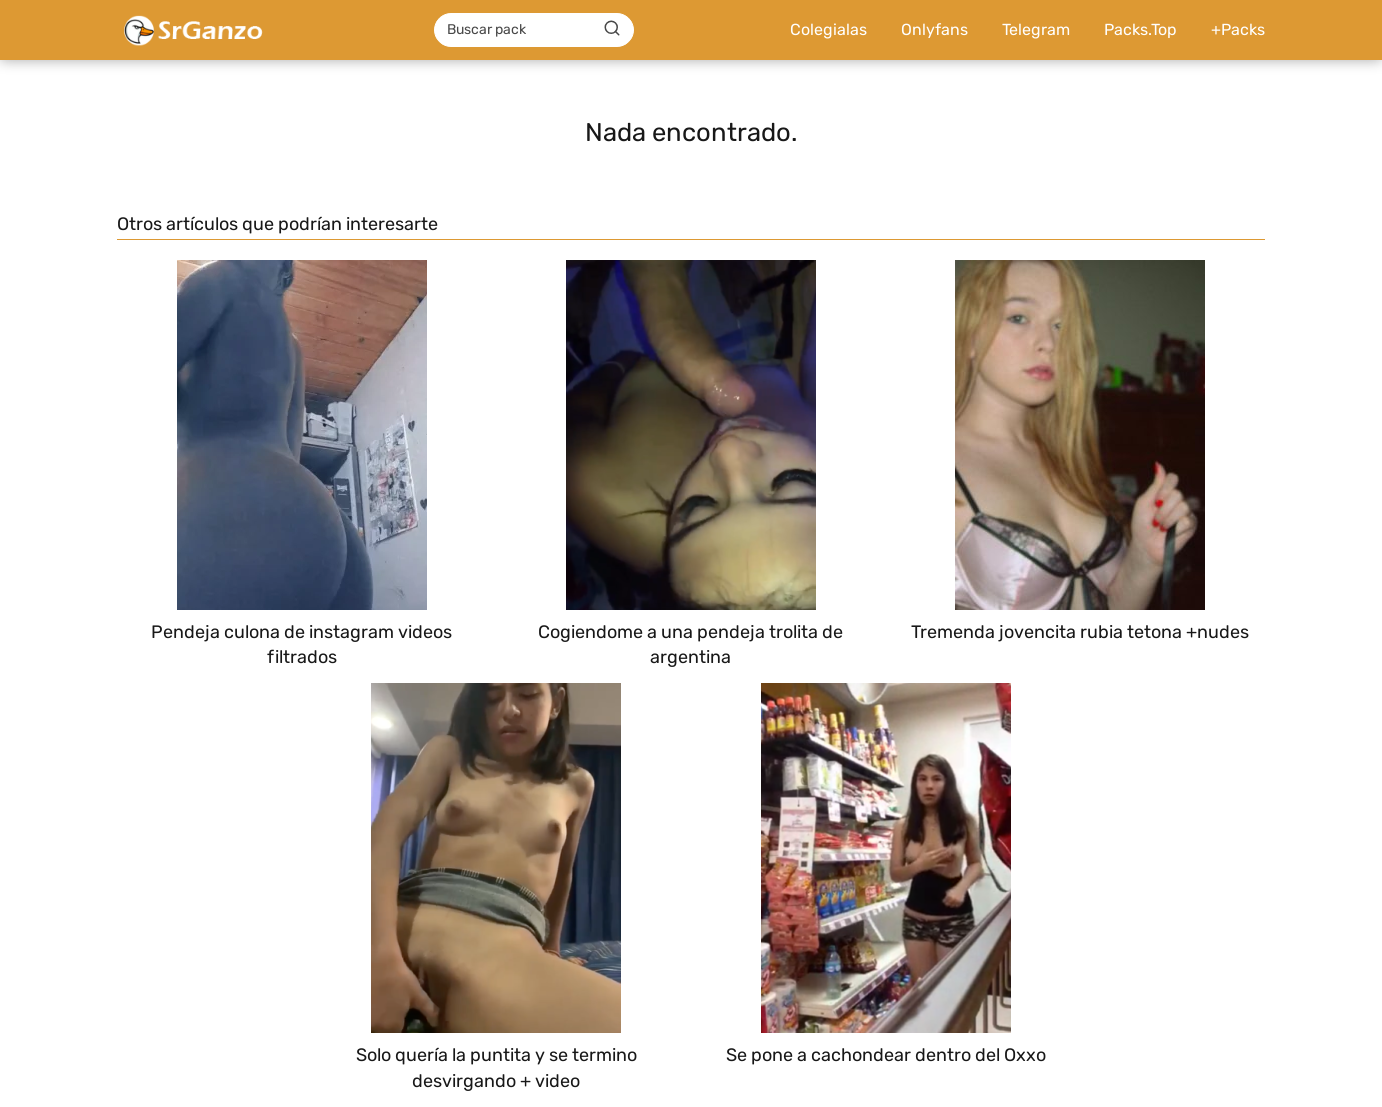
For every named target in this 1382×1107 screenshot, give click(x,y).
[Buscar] (612, 29)
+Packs (1238, 29)
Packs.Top (1140, 29)
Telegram (1036, 29)
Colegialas (828, 29)
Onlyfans (934, 29)
